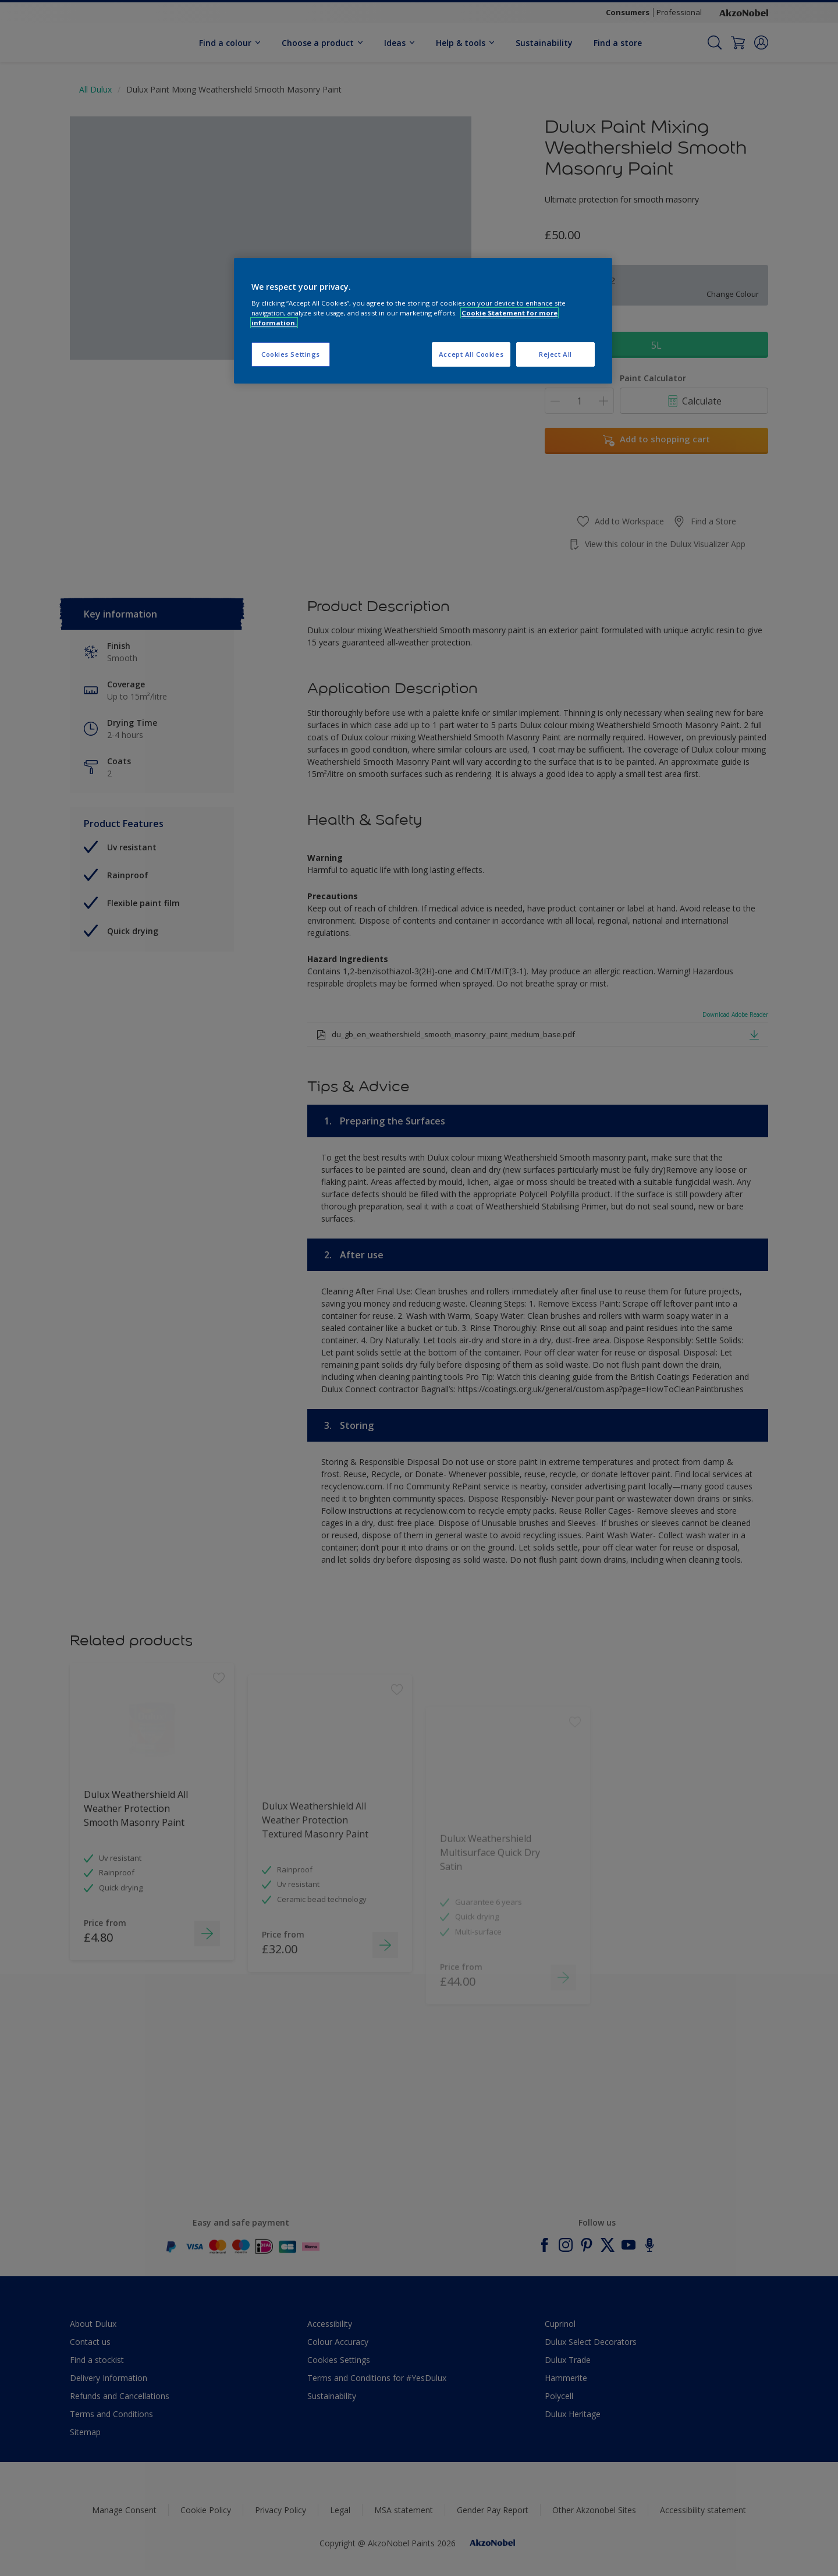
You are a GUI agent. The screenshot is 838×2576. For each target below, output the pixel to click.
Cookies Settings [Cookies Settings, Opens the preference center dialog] (290, 354)
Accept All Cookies (471, 354)
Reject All (555, 354)
